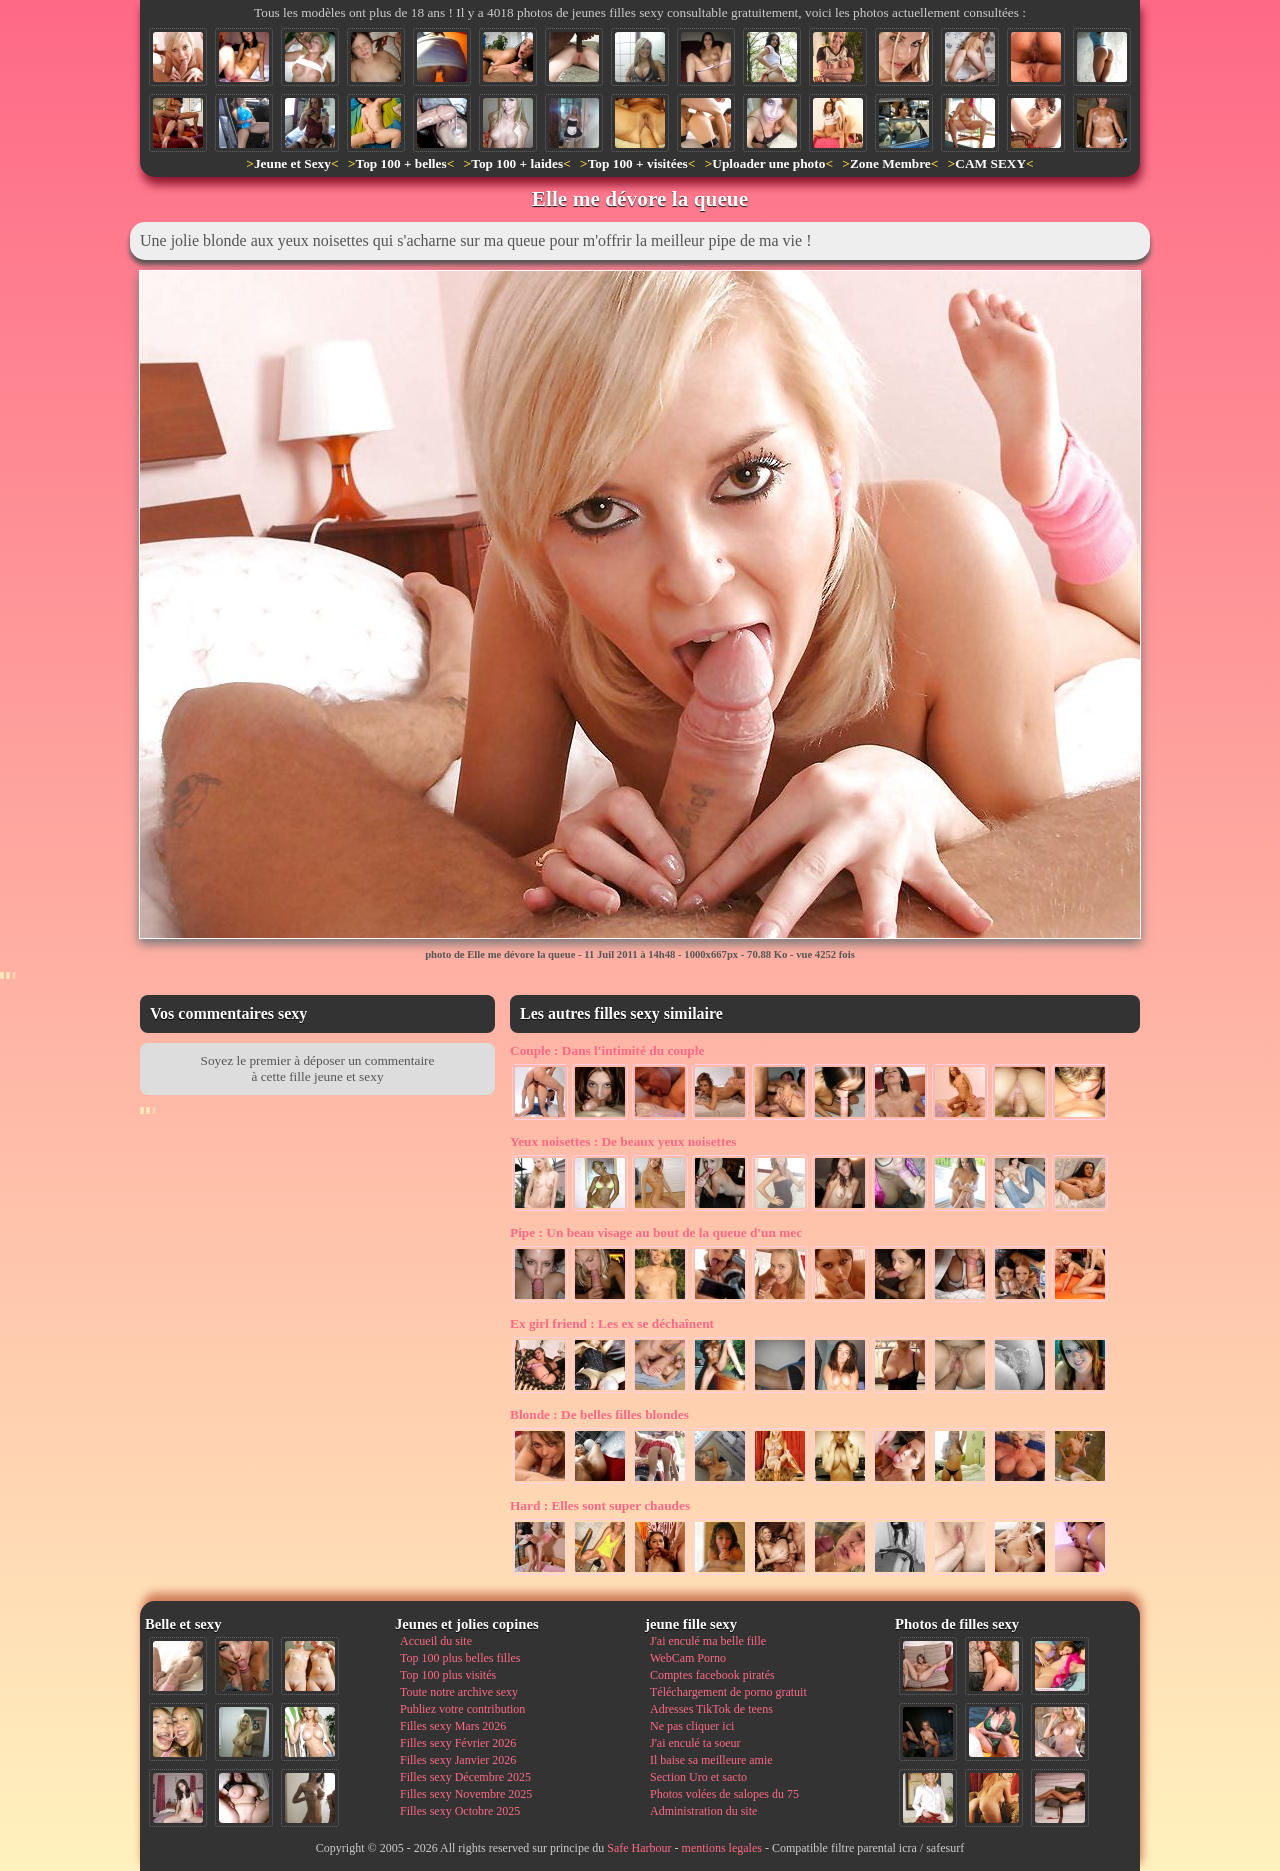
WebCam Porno (688, 1658)
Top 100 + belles (400, 163)
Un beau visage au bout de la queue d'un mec (656, 1232)
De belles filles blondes (599, 1414)
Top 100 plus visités (448, 1675)
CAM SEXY (990, 163)
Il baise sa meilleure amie (711, 1760)
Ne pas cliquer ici (692, 1726)
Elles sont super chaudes (600, 1505)
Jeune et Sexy (292, 163)
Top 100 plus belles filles (460, 1658)
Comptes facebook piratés (712, 1675)
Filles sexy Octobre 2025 (460, 1811)
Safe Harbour (639, 1848)
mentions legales (722, 1848)
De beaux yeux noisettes (623, 1141)
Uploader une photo (768, 163)
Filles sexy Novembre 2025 (466, 1794)
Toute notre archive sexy (459, 1692)
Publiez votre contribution (462, 1709)
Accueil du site (436, 1641)
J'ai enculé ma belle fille (708, 1641)
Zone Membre (890, 163)
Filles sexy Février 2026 (458, 1743)
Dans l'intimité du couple (607, 1050)
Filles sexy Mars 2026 (453, 1726)
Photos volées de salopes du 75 (724, 1794)
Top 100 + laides (517, 163)
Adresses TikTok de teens (711, 1709)
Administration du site (703, 1811)
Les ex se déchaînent (612, 1323)
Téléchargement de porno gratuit (728, 1692)
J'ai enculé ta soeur (695, 1743)
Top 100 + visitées (638, 163)
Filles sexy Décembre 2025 (465, 1777)
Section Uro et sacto (698, 1777)
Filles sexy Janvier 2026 (458, 1760)
